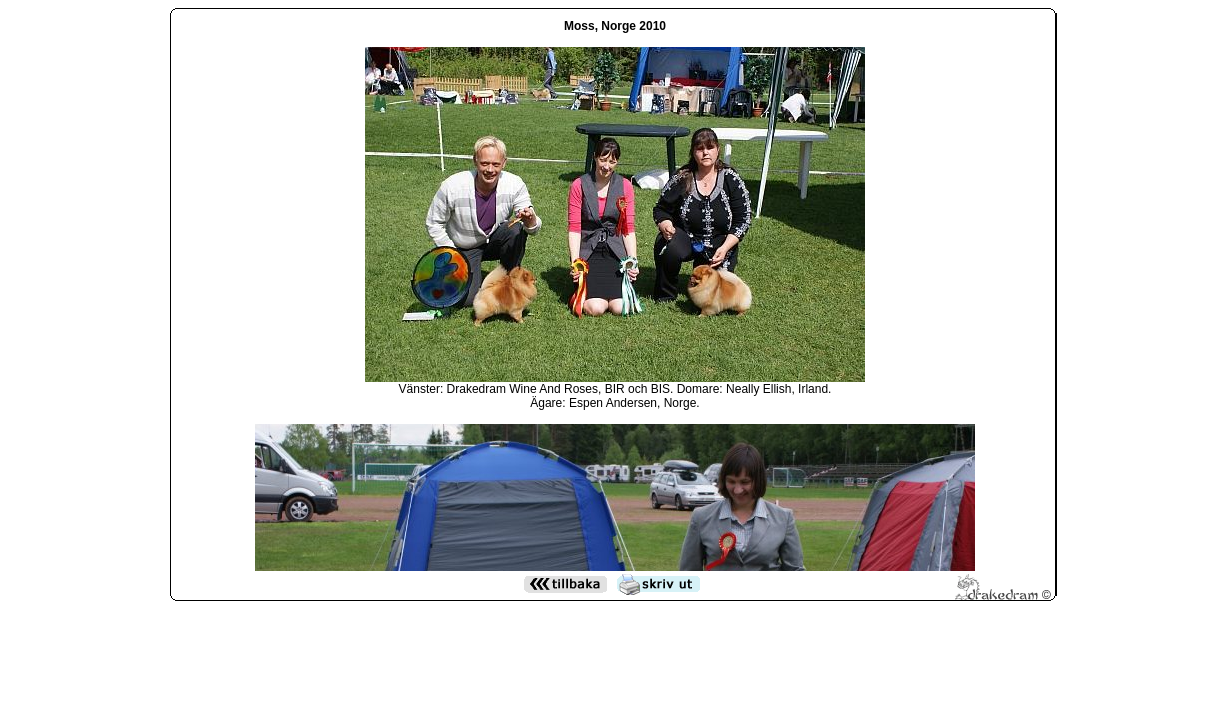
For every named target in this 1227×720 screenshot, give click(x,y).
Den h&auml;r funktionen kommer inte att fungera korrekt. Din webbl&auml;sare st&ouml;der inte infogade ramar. (615, 291)
